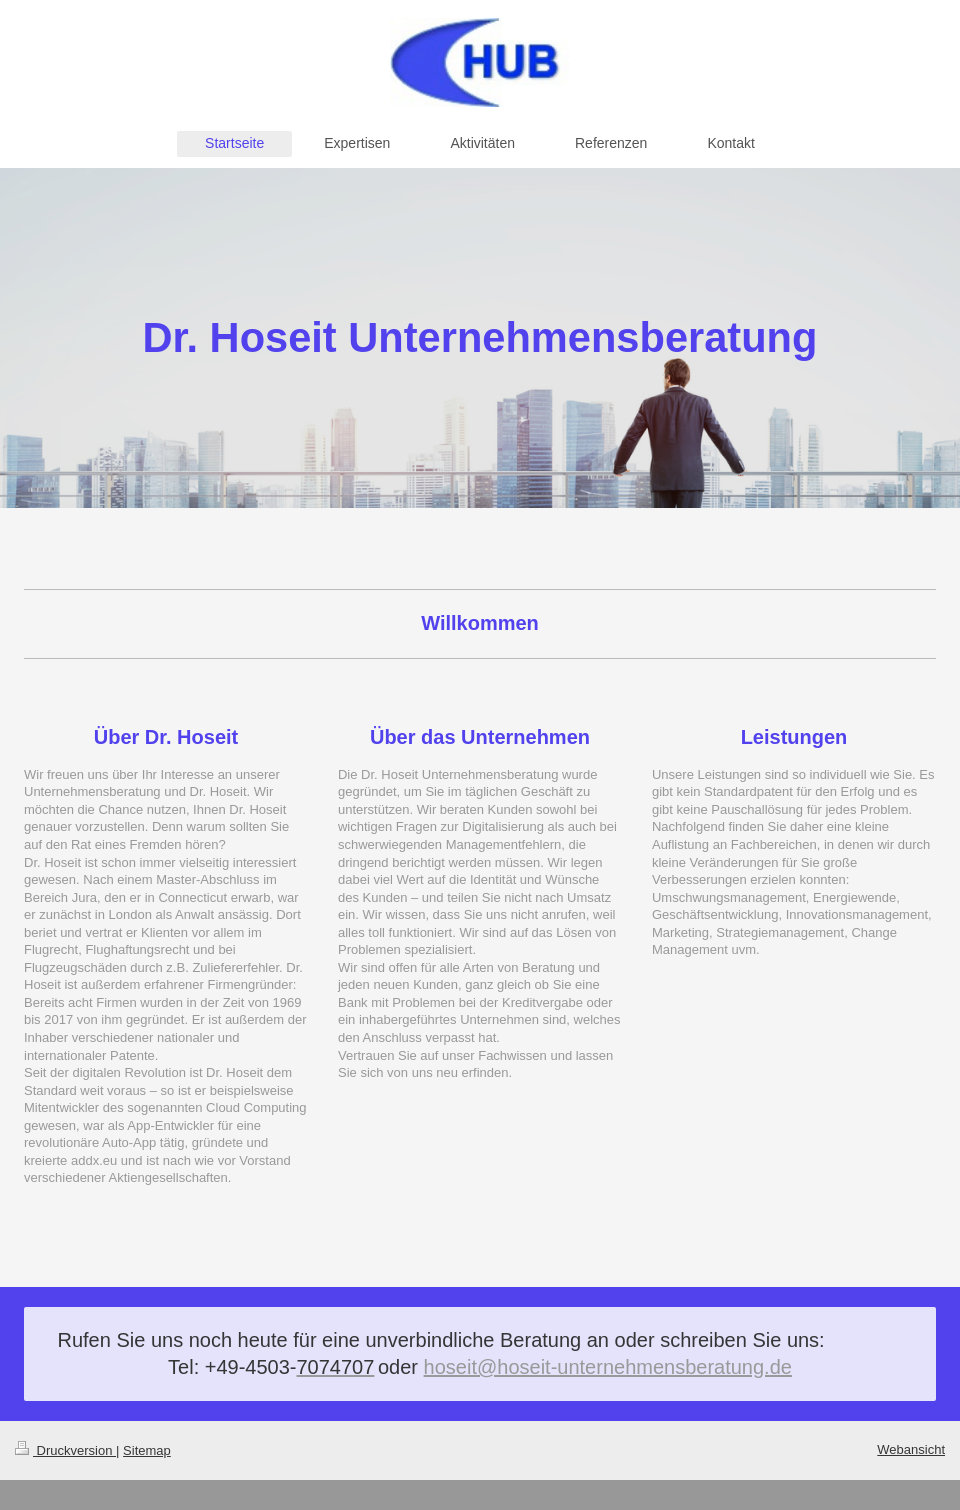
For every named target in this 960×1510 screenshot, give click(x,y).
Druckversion (65, 1450)
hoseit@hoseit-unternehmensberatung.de (608, 1367)
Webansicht (911, 1449)
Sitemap (147, 1450)
